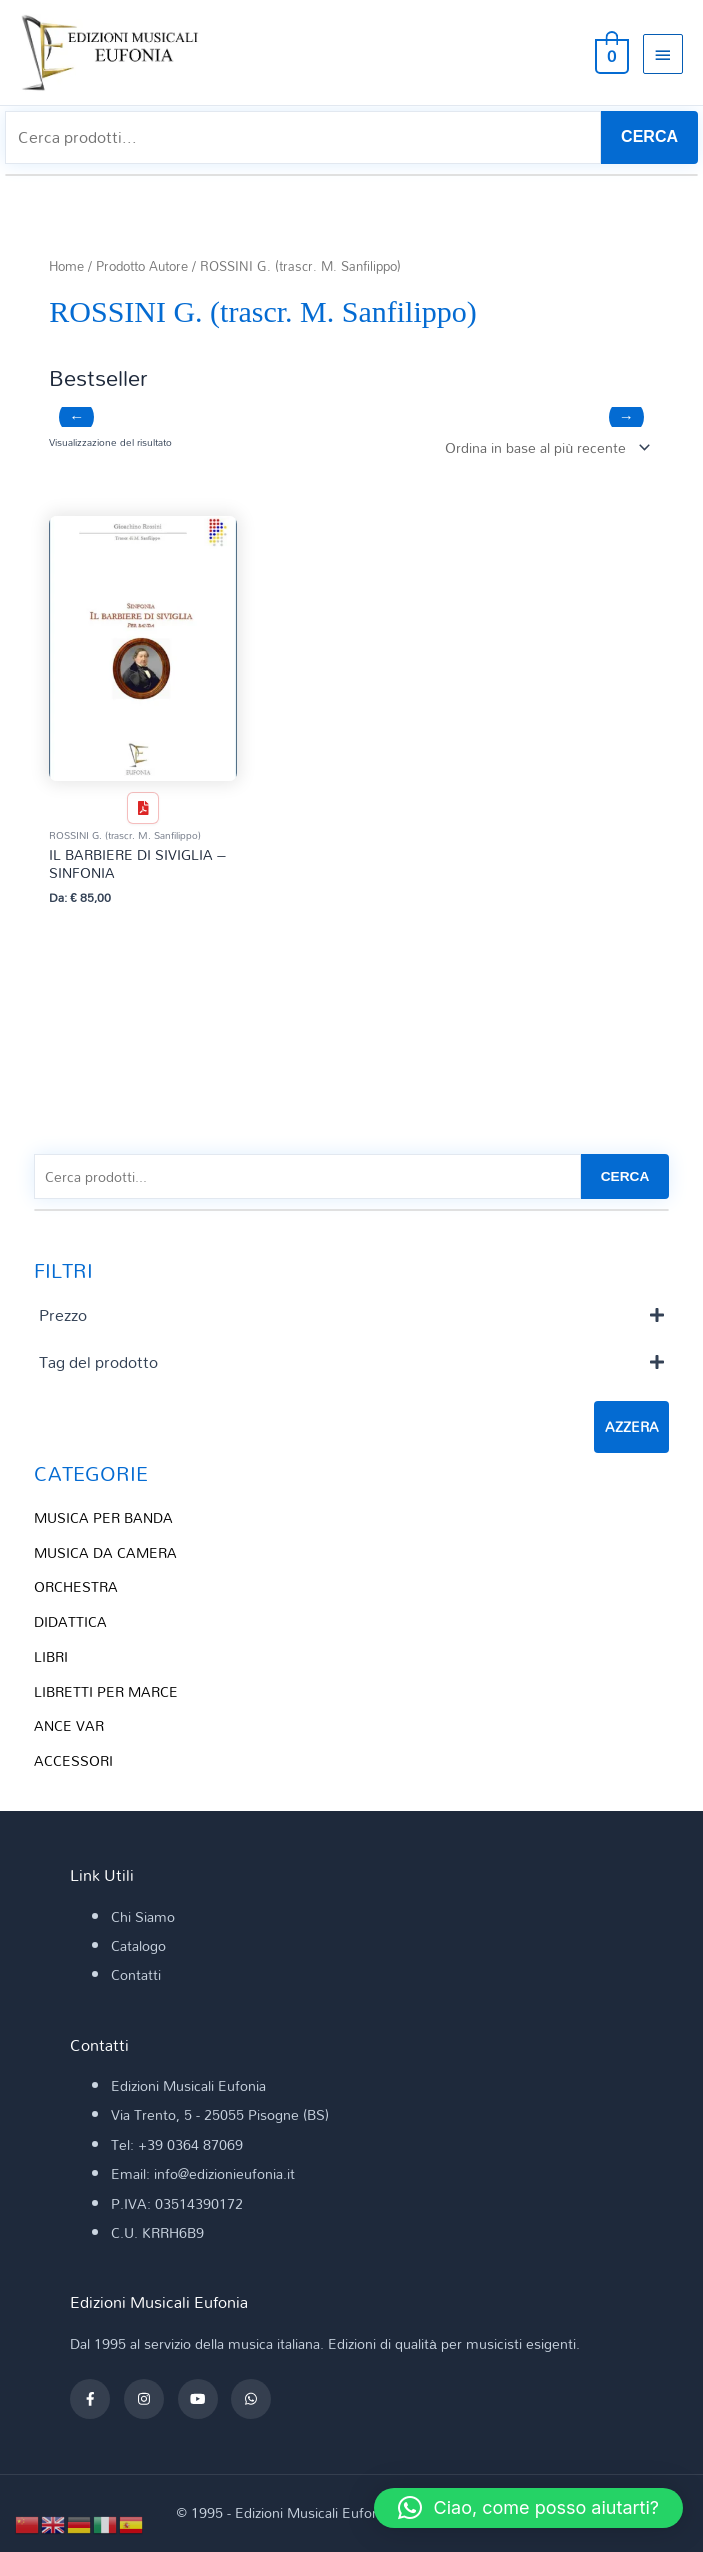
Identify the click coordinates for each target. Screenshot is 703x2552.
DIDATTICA (70, 1621)
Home (66, 266)
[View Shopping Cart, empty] (610, 53)
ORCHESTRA (76, 1586)
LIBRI (51, 1656)
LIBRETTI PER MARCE (106, 1691)
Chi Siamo (143, 1916)
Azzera (632, 1426)
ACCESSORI (73, 1760)
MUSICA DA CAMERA (105, 1552)
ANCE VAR (69, 1725)
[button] (528, 2508)
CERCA (649, 136)
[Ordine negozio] (543, 447)
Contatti (136, 1974)
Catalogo (138, 1945)
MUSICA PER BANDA (103, 1517)
